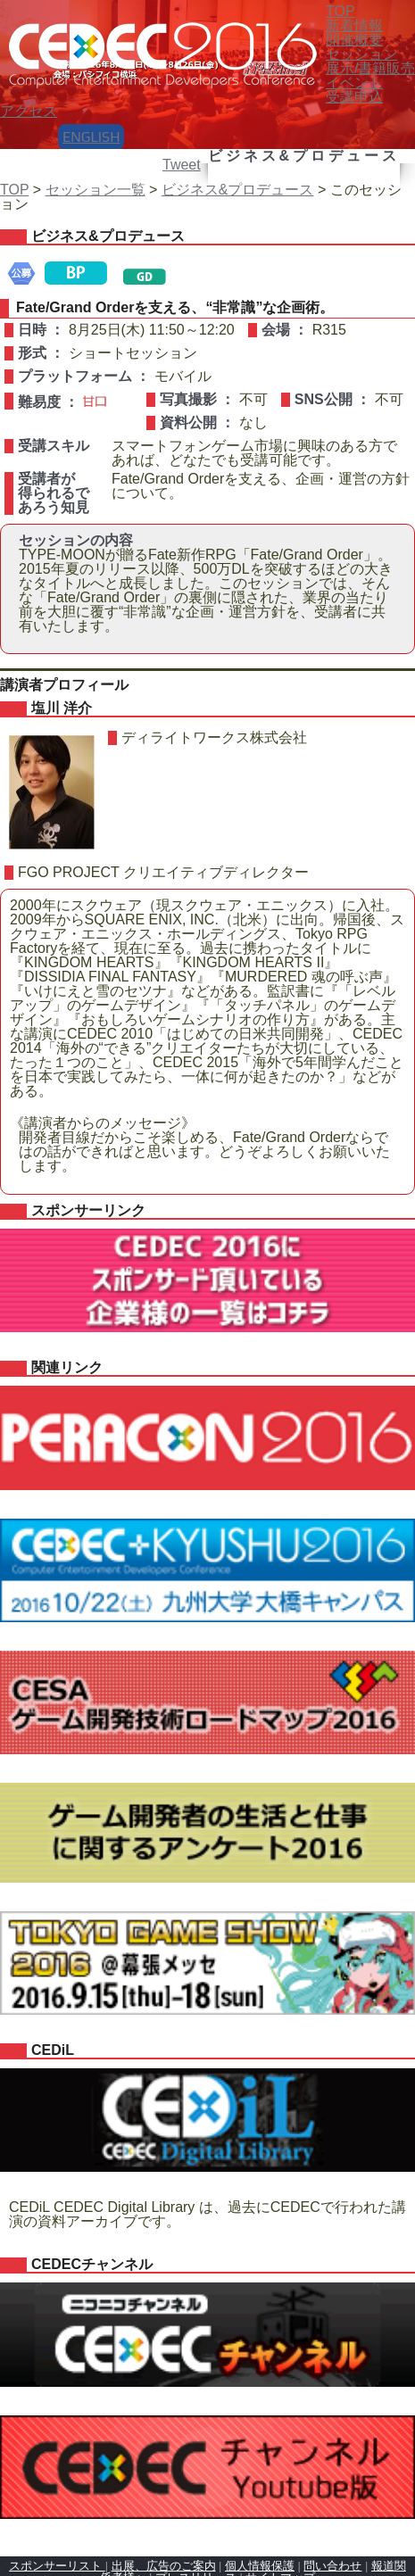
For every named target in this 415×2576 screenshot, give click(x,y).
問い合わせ (332, 2565)
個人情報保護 (260, 2565)
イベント (354, 82)
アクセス (28, 111)
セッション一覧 (95, 189)
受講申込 (354, 96)
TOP (14, 189)
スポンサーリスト (57, 2565)
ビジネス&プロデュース (238, 189)
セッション (361, 54)
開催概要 (354, 39)
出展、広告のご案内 (164, 2565)
